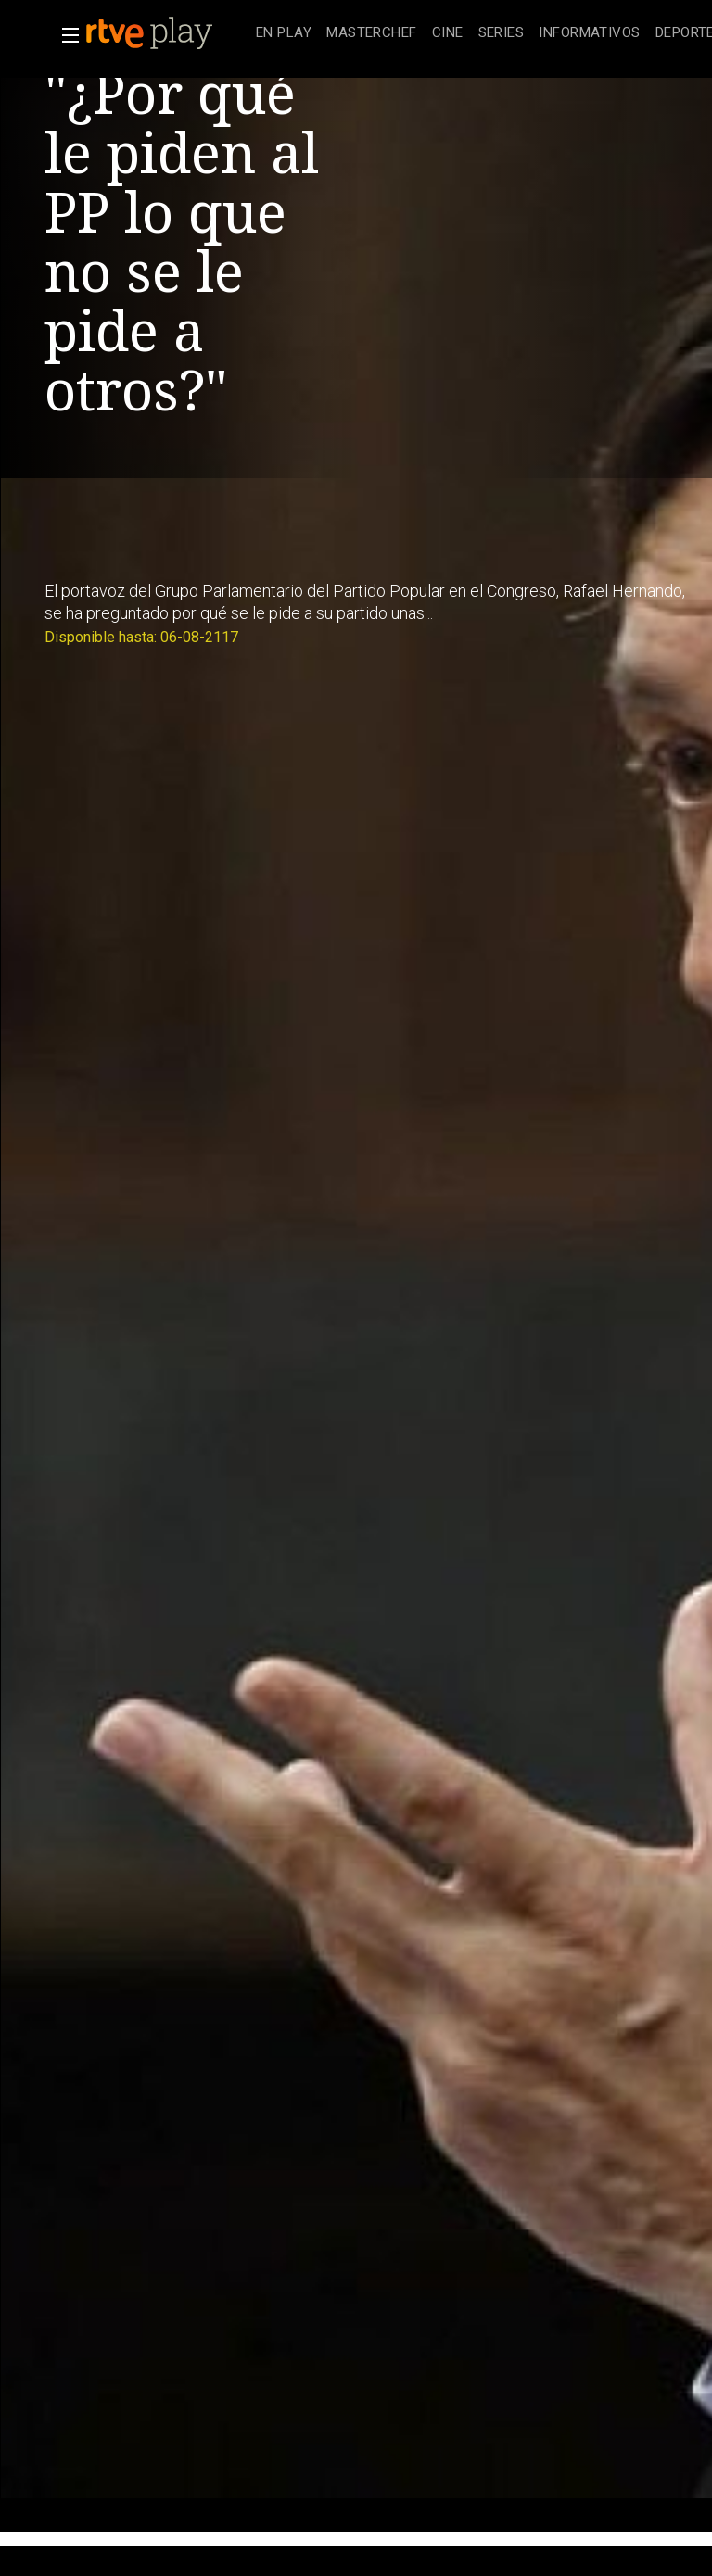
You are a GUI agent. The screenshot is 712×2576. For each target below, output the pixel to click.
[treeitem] (284, 33)
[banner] (166, 33)
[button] (64, 35)
